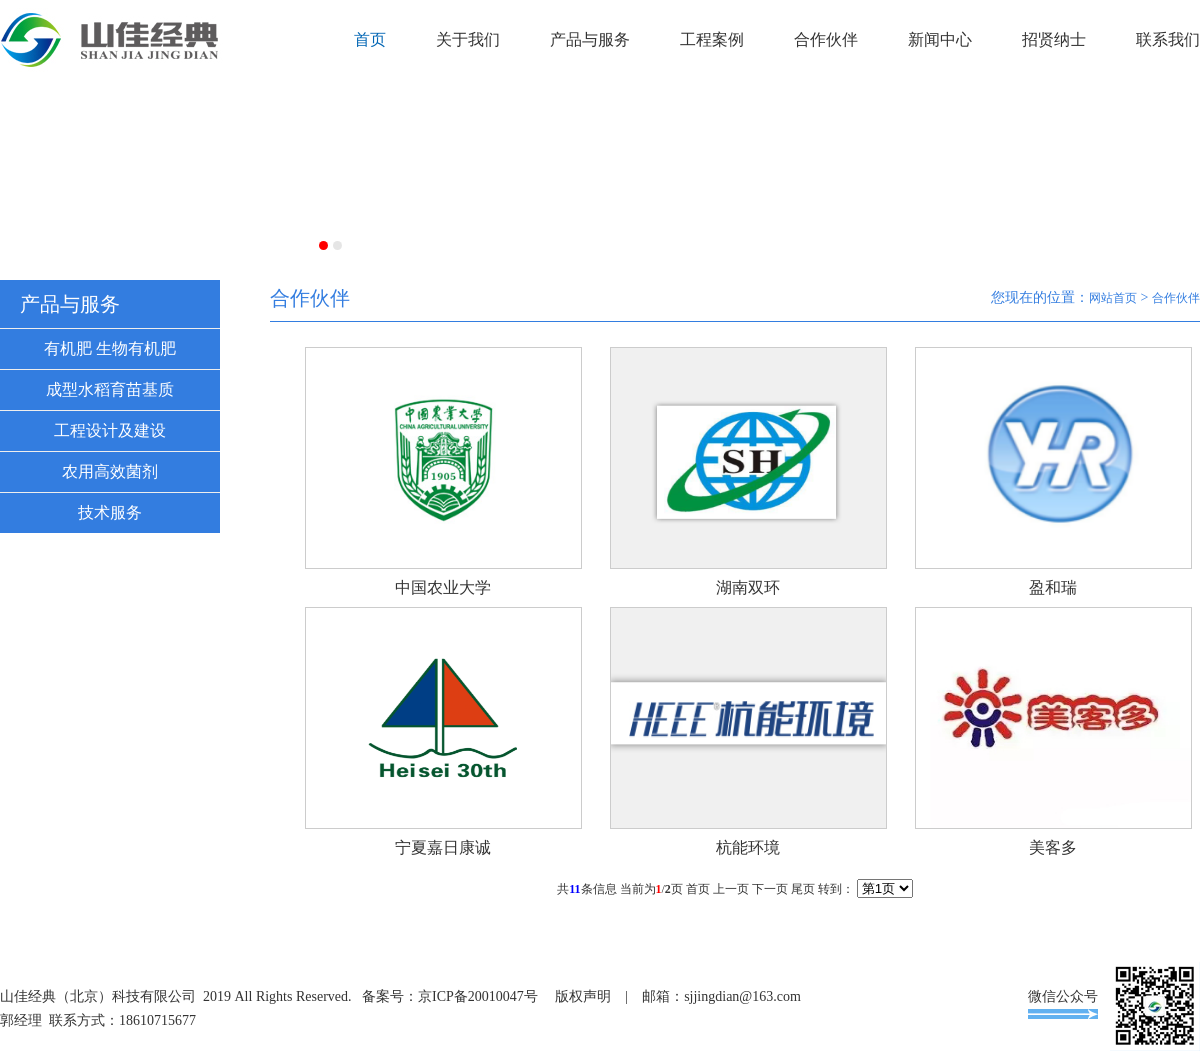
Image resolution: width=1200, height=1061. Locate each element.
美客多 (1053, 847)
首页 (370, 39)
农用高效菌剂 (110, 471)
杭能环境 (748, 847)
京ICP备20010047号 (478, 996)
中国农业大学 (443, 587)
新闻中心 (940, 39)
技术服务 (110, 512)
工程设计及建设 (110, 430)
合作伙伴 (826, 39)
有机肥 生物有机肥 (110, 348)
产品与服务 (590, 39)
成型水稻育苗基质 (110, 389)
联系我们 (1168, 39)
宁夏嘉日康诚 (443, 847)
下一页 (770, 889)
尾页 (803, 889)
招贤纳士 (1054, 39)
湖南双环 (748, 587)
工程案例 (712, 39)
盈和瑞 (1053, 587)
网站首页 (1113, 298)
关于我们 (468, 39)
